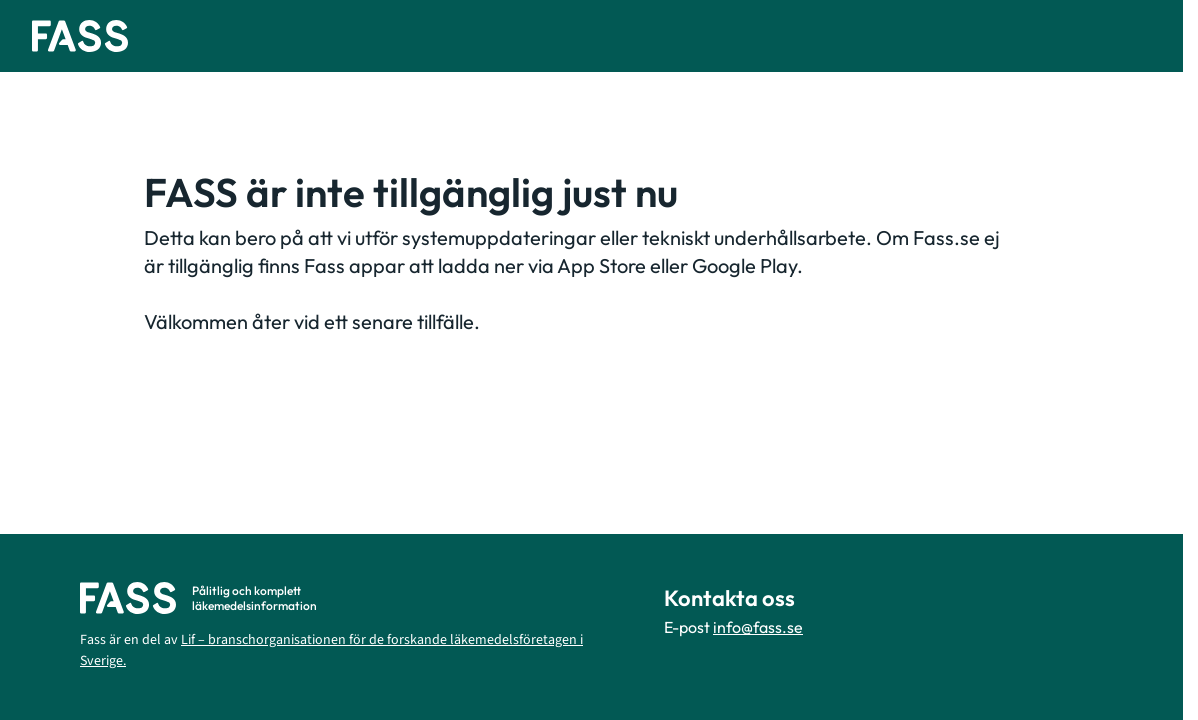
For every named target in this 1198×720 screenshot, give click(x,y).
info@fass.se (758, 627)
